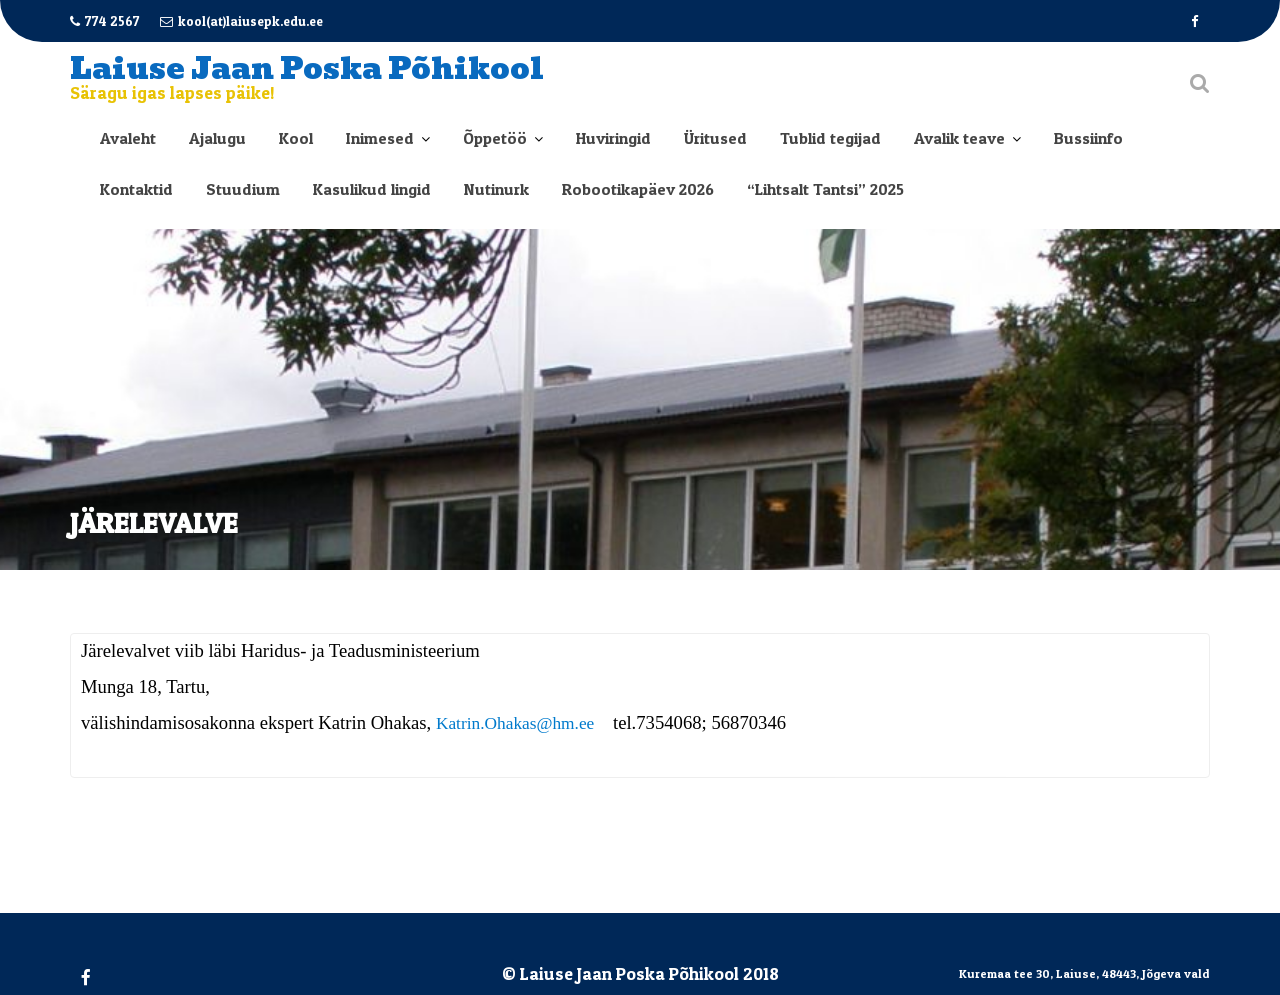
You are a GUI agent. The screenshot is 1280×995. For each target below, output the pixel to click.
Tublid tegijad (830, 138)
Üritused (715, 138)
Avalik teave (959, 138)
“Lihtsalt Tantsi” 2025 (825, 189)
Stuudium (243, 189)
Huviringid (613, 138)
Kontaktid (136, 189)
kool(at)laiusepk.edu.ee (241, 21)
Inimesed (380, 138)
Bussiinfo (1088, 138)
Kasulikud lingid (372, 189)
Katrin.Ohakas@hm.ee (515, 724)
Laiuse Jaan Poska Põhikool (307, 68)
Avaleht (128, 138)
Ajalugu (217, 138)
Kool (296, 138)
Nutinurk (496, 189)
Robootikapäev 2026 (638, 189)
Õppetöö (495, 138)
